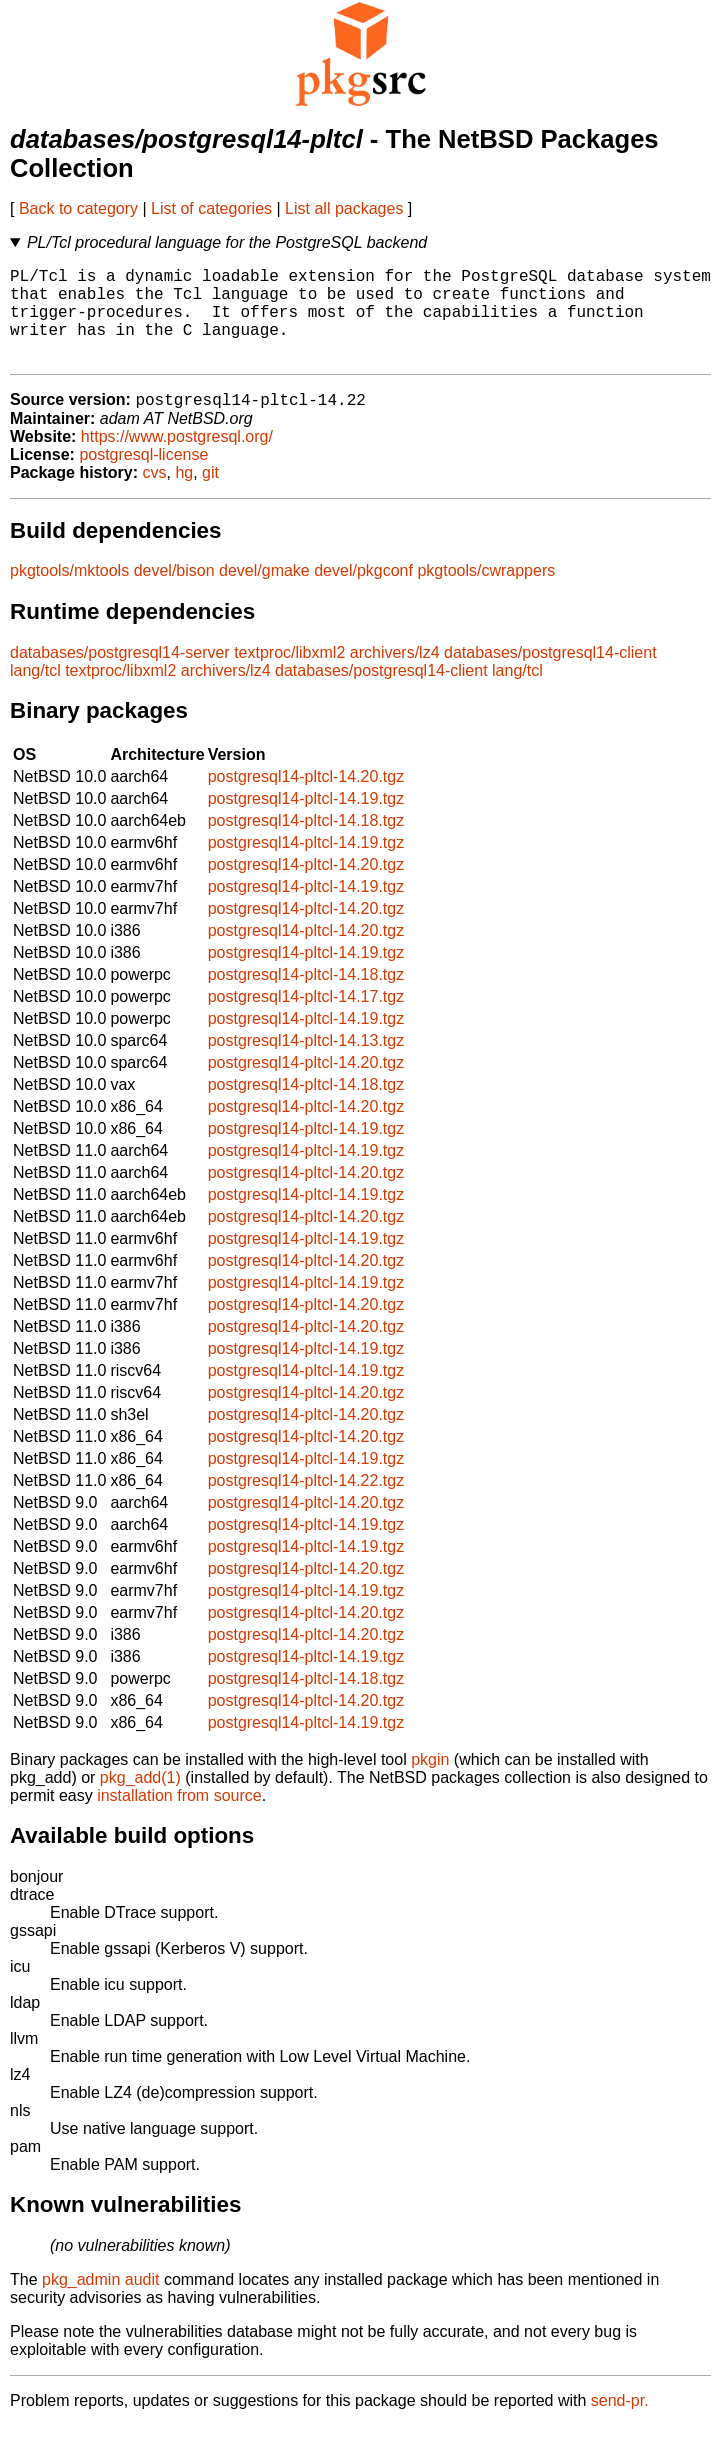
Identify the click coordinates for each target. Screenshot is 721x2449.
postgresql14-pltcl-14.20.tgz (306, 799)
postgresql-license (143, 477)
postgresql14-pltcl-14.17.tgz (306, 1019)
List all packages (344, 208)
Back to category (78, 208)
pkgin (430, 1782)
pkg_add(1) (140, 1800)
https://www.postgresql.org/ (177, 459)
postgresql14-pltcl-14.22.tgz (306, 1503)
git (210, 495)
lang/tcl (35, 693)
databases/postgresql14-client (550, 675)
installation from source (179, 1818)
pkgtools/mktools (69, 593)
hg (184, 495)
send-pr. (620, 2423)
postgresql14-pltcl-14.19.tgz (306, 821)
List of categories (211, 208)
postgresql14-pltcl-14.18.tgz (306, 843)
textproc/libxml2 (289, 675)
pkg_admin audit (100, 2302)
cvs (155, 495)
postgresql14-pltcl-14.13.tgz (306, 1063)
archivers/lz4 (395, 675)
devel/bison (174, 593)
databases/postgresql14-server (120, 675)
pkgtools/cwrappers (486, 593)
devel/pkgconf (363, 593)
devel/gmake (264, 593)
